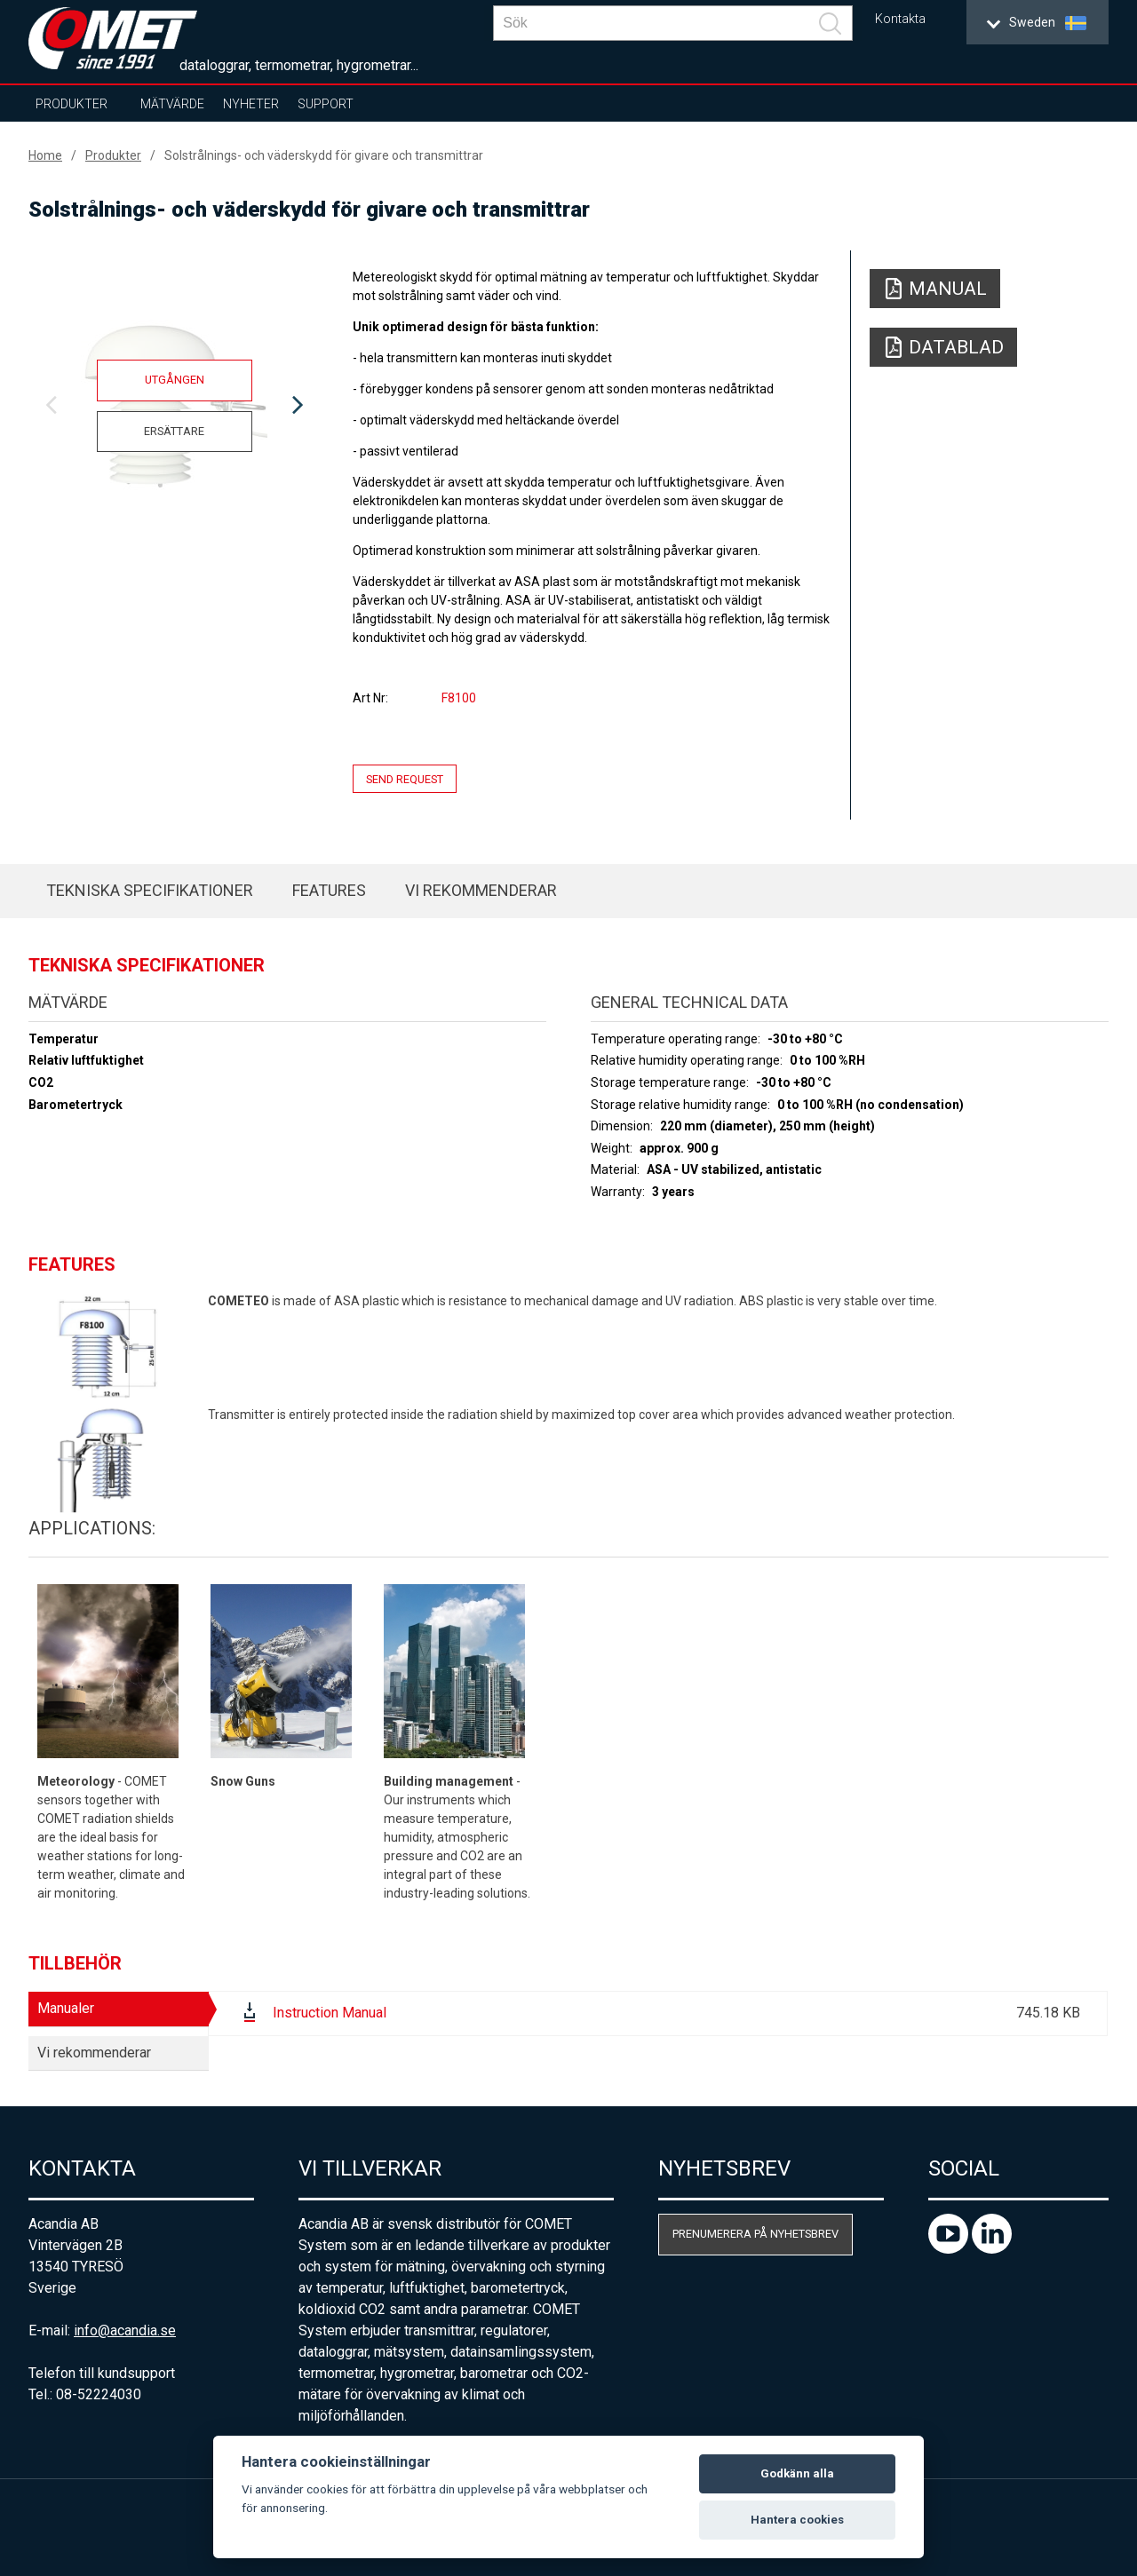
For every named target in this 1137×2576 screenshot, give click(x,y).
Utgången (174, 379)
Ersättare (174, 431)
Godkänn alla (797, 2473)
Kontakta (900, 19)
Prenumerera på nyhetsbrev (755, 2233)
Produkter (71, 104)
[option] (174, 405)
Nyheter (251, 104)
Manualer (65, 2008)
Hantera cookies (797, 2519)
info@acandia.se (125, 2330)
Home (45, 155)
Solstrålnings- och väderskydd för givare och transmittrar (323, 155)
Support (326, 104)
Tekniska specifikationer (149, 890)
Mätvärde (172, 104)
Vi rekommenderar (481, 890)
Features (329, 890)
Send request (404, 778)
